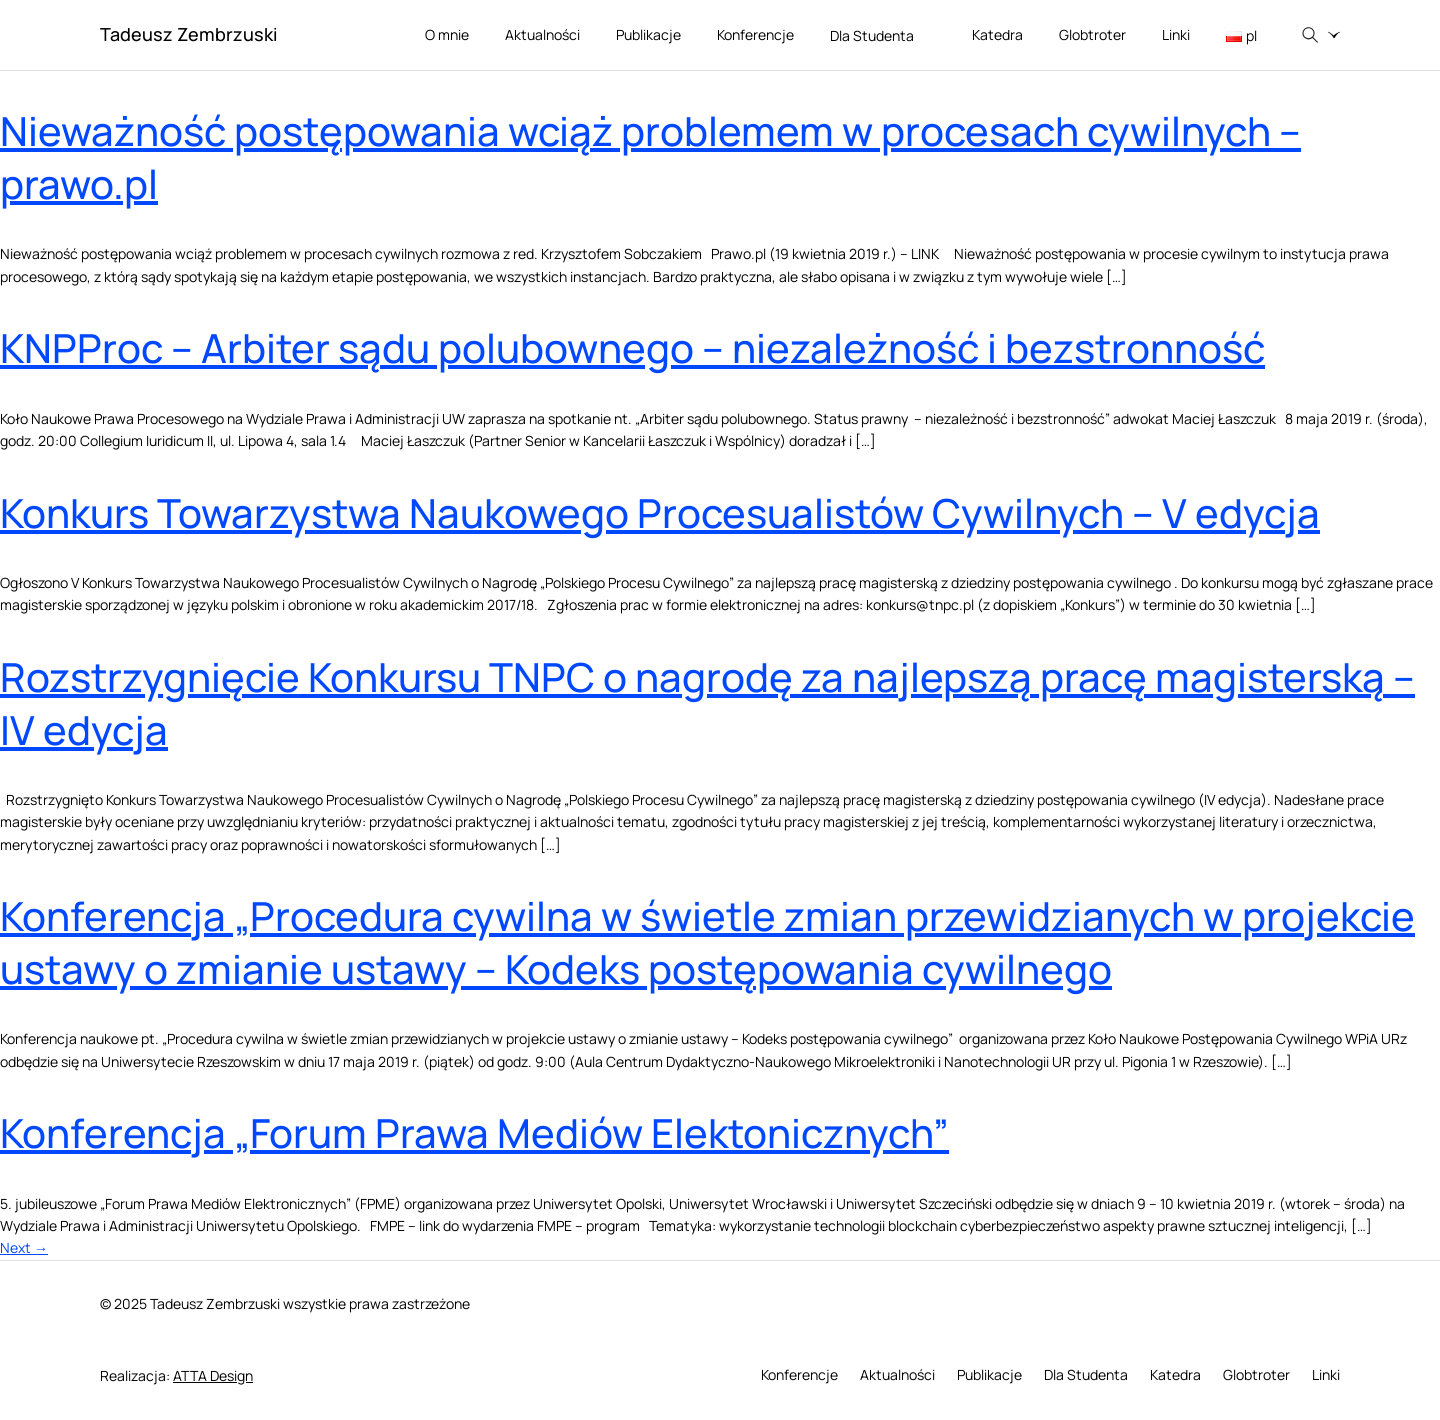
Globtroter (1092, 34)
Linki (1176, 34)
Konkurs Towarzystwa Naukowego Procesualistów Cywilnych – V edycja (660, 512)
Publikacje (648, 34)
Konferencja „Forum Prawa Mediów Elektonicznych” (474, 1132)
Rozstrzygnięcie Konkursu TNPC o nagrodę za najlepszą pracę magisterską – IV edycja (707, 703)
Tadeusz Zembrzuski (188, 34)
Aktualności (542, 34)
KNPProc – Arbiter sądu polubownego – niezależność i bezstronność (632, 347)
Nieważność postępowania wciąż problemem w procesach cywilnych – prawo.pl (650, 157)
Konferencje (755, 34)
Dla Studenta (883, 36)
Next (24, 1247)
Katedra (997, 34)
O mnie (447, 34)
